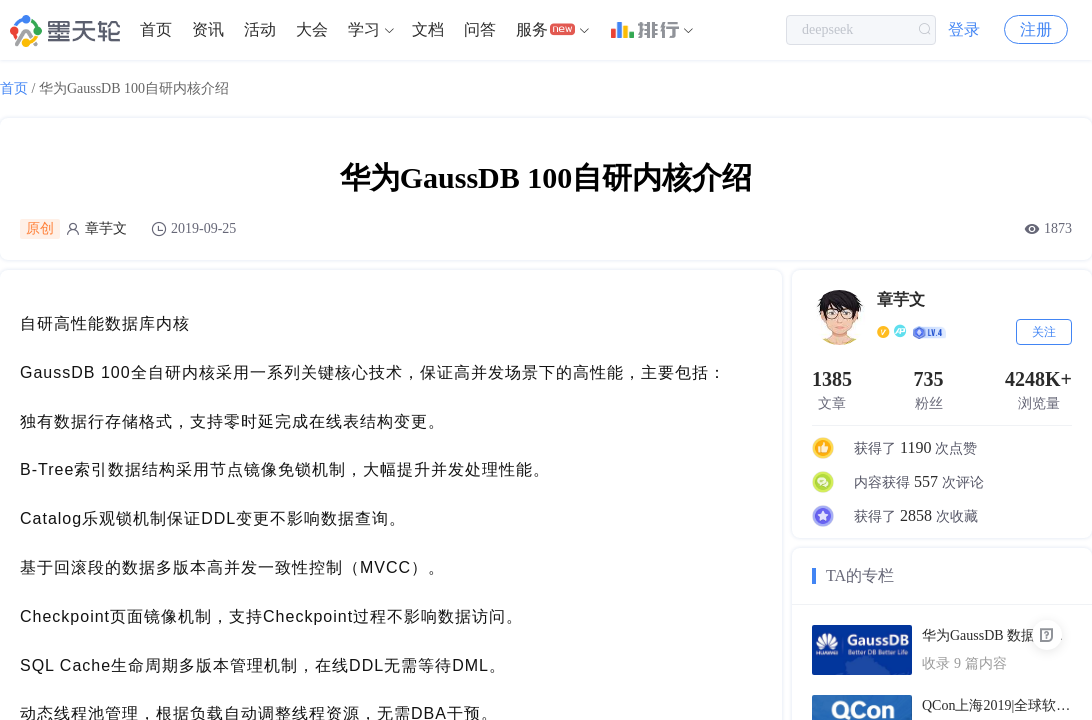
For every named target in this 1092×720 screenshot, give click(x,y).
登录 (964, 29)
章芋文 (106, 228)
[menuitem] (156, 30)
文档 (428, 29)
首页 (156, 29)
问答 (480, 29)
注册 (1036, 29)
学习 (364, 29)
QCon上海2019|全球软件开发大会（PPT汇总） (997, 705)
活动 (260, 29)
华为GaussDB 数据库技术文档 (997, 635)
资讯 (208, 29)
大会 (312, 29)
